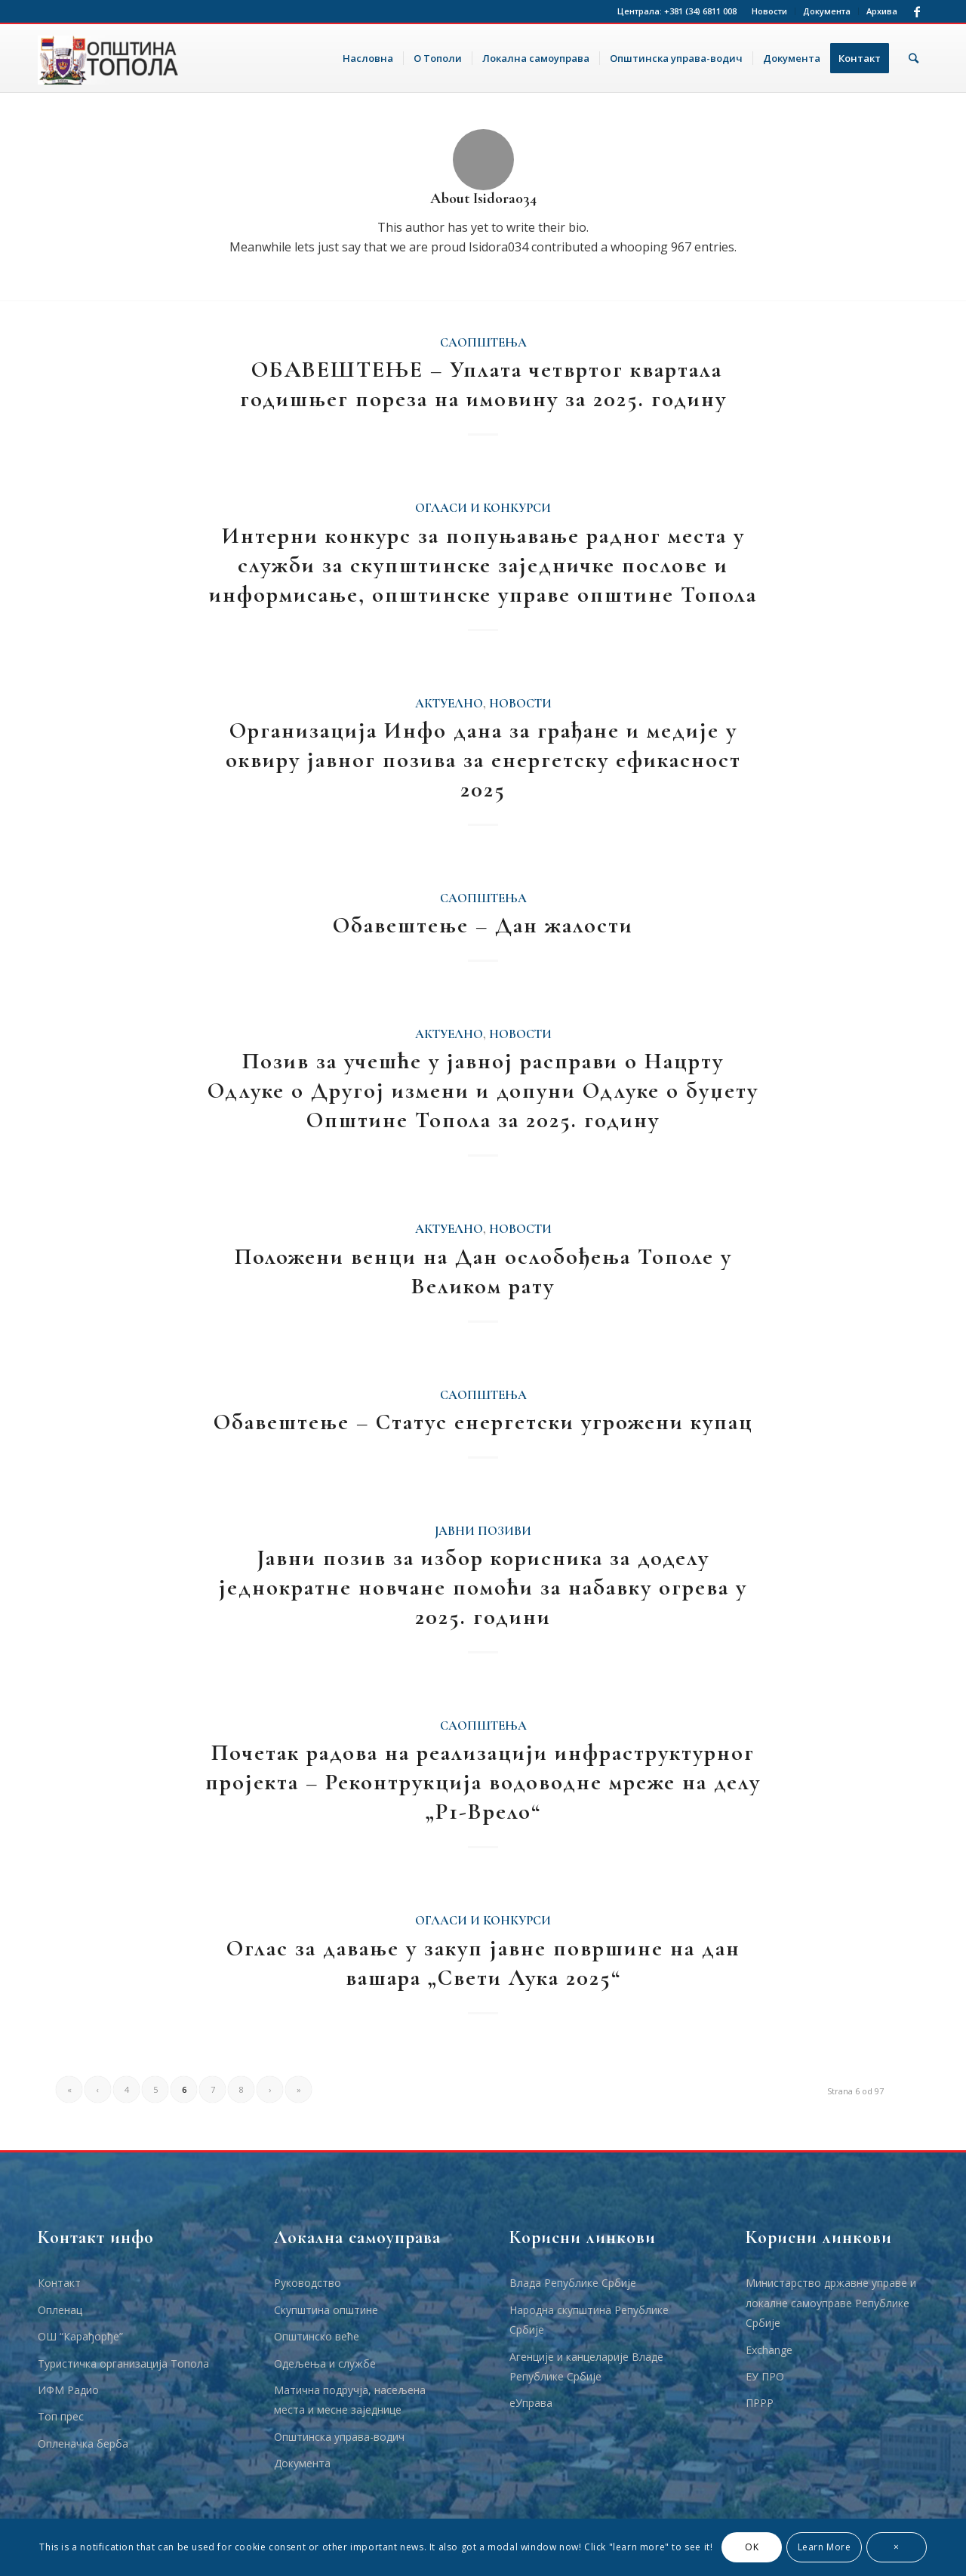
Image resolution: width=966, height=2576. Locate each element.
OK (751, 2547)
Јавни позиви (483, 1531)
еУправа (530, 2403)
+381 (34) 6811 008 (700, 11)
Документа (827, 11)
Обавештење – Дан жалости (483, 925)
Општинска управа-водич (339, 2437)
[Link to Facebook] (917, 11)
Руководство (307, 2283)
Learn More (824, 2547)
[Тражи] (913, 58)
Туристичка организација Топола (123, 2363)
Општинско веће (316, 2336)
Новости (769, 11)
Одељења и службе (325, 2363)
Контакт (59, 2283)
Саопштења (483, 342)
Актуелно (449, 703)
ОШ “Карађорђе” (80, 2336)
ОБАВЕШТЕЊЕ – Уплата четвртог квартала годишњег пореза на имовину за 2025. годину (483, 384)
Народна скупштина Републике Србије (589, 2320)
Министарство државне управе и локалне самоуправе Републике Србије (831, 2303)
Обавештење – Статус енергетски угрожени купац (483, 1422)
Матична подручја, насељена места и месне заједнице (350, 2400)
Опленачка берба (83, 2443)
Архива (881, 11)
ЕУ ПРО (765, 2376)
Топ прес (61, 2416)
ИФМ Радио (68, 2390)
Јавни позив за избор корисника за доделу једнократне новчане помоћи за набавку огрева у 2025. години (483, 1587)
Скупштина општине (326, 2310)
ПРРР (760, 2403)
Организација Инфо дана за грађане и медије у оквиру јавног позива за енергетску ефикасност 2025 (483, 759)
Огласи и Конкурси (483, 508)
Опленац (60, 2310)
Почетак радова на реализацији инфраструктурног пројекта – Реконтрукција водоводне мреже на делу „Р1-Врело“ (483, 1782)
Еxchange (769, 2350)
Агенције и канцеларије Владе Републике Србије (586, 2366)
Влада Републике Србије (572, 2283)
